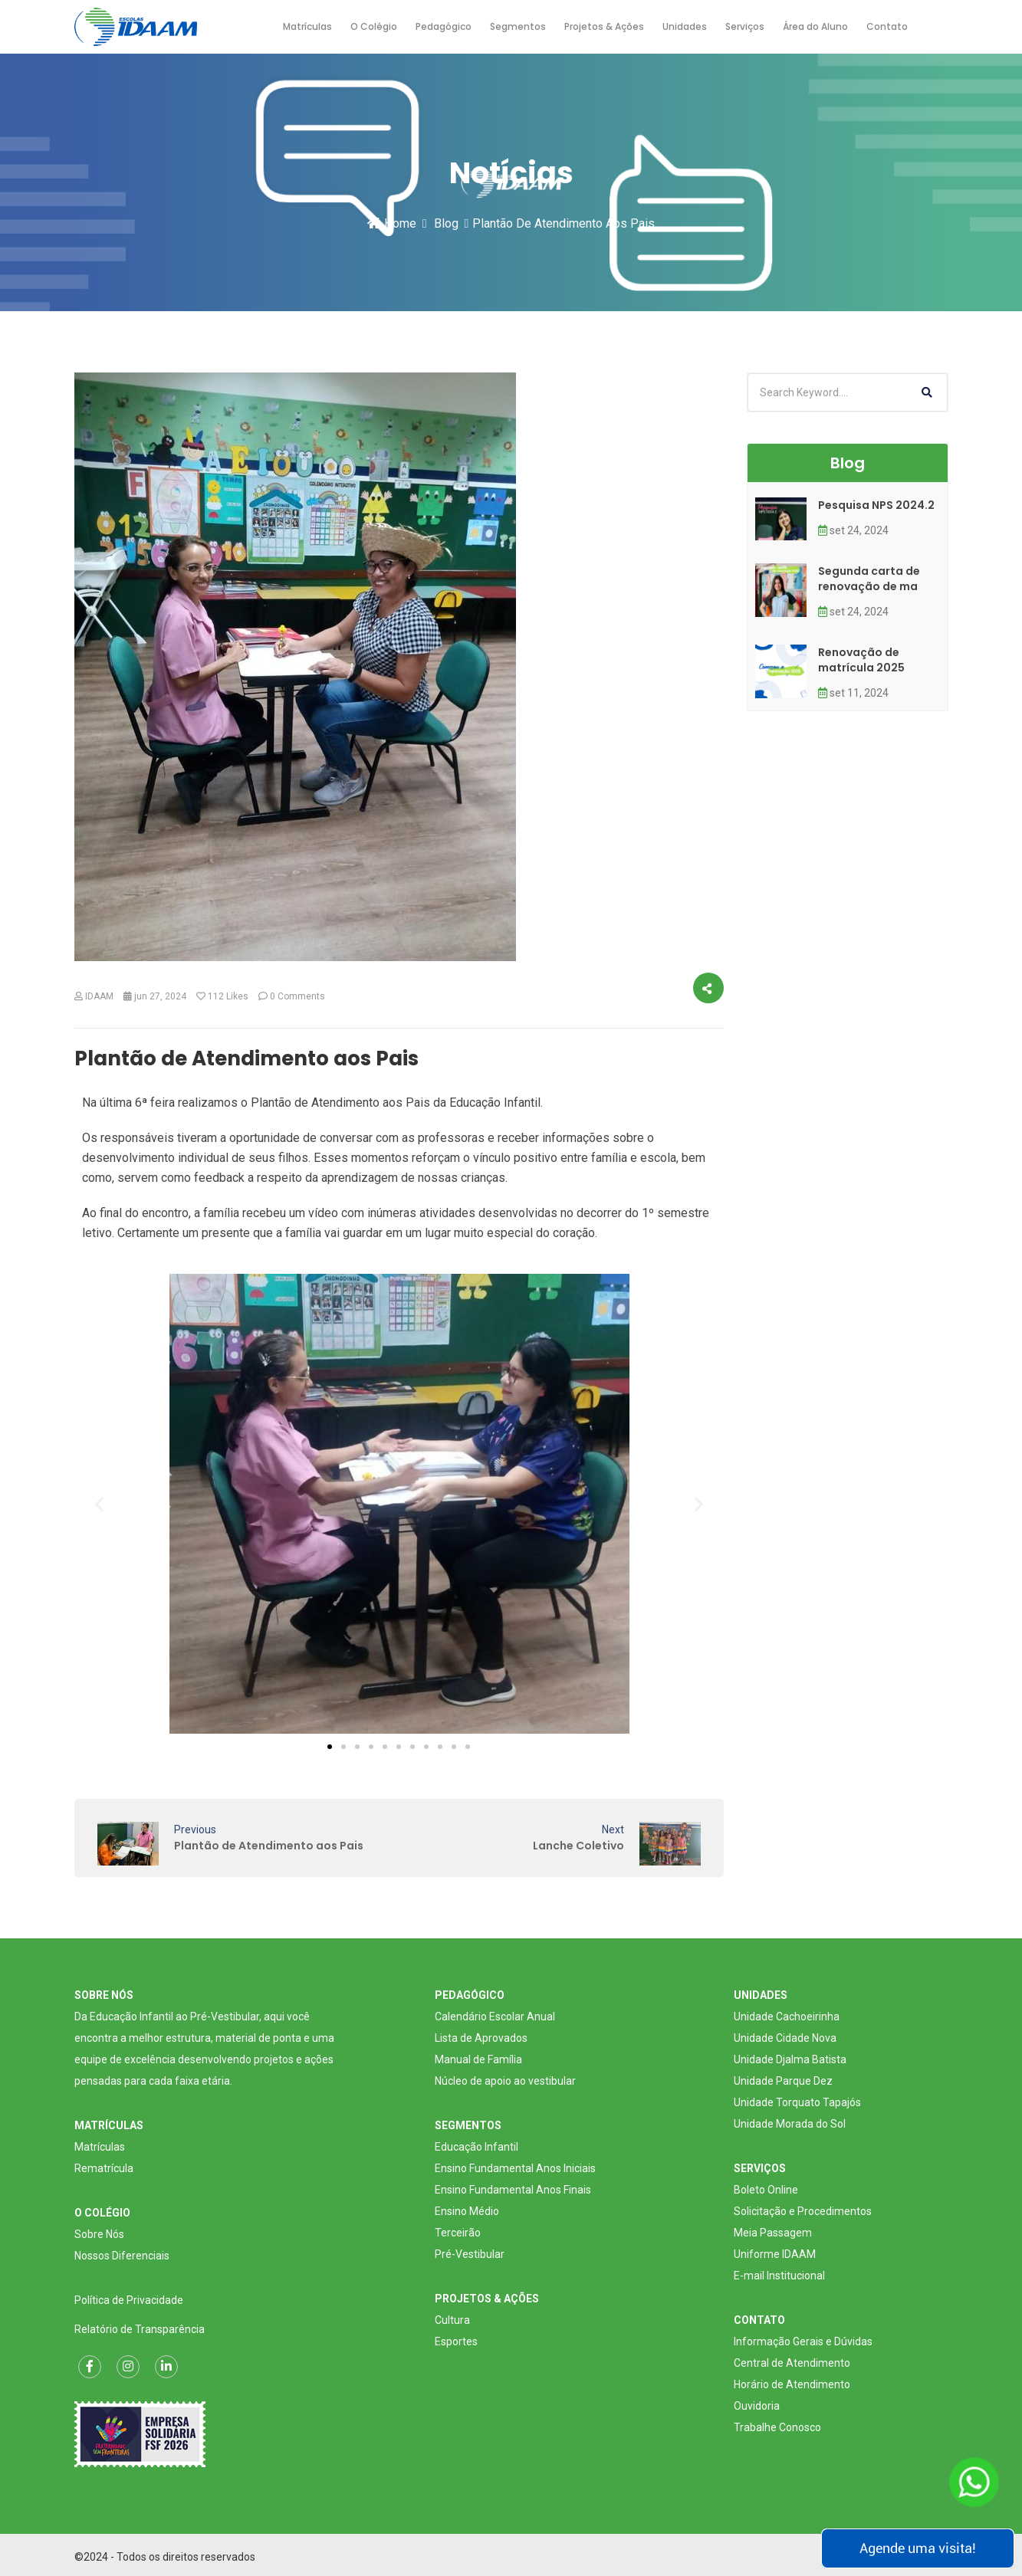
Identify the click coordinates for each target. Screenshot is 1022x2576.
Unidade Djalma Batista (790, 2059)
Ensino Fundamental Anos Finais (513, 2190)
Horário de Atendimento (792, 2384)
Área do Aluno (815, 26)
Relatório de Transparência (139, 2329)
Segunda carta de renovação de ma (869, 578)
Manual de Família (478, 2059)
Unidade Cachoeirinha (787, 2016)
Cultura (452, 2320)
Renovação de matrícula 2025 (861, 660)
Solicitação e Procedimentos (803, 2211)
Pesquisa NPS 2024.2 (876, 505)
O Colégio (373, 26)
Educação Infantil (476, 2147)
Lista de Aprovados (481, 2038)
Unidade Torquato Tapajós (797, 2102)
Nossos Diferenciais (121, 2255)
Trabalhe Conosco (777, 2427)
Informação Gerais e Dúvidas (803, 2341)
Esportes (456, 2341)
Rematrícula (103, 2168)
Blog (446, 223)
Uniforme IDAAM (775, 2254)
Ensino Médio (467, 2211)
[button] (99, 1503)
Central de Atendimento (792, 2363)
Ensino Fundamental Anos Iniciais (515, 2168)
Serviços (744, 26)
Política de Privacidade (128, 2300)
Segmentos (518, 26)
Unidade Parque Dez (783, 2081)
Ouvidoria (757, 2406)
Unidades (684, 26)
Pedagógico (444, 26)
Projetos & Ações (604, 26)
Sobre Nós (99, 2234)
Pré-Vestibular (469, 2254)
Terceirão (458, 2233)
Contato (887, 26)
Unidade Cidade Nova (785, 2038)
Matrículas (307, 26)
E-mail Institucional (779, 2275)
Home (391, 223)
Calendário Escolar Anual (495, 2016)
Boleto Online (766, 2190)
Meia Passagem (773, 2233)
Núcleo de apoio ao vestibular (505, 2081)
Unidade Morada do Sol (790, 2124)
